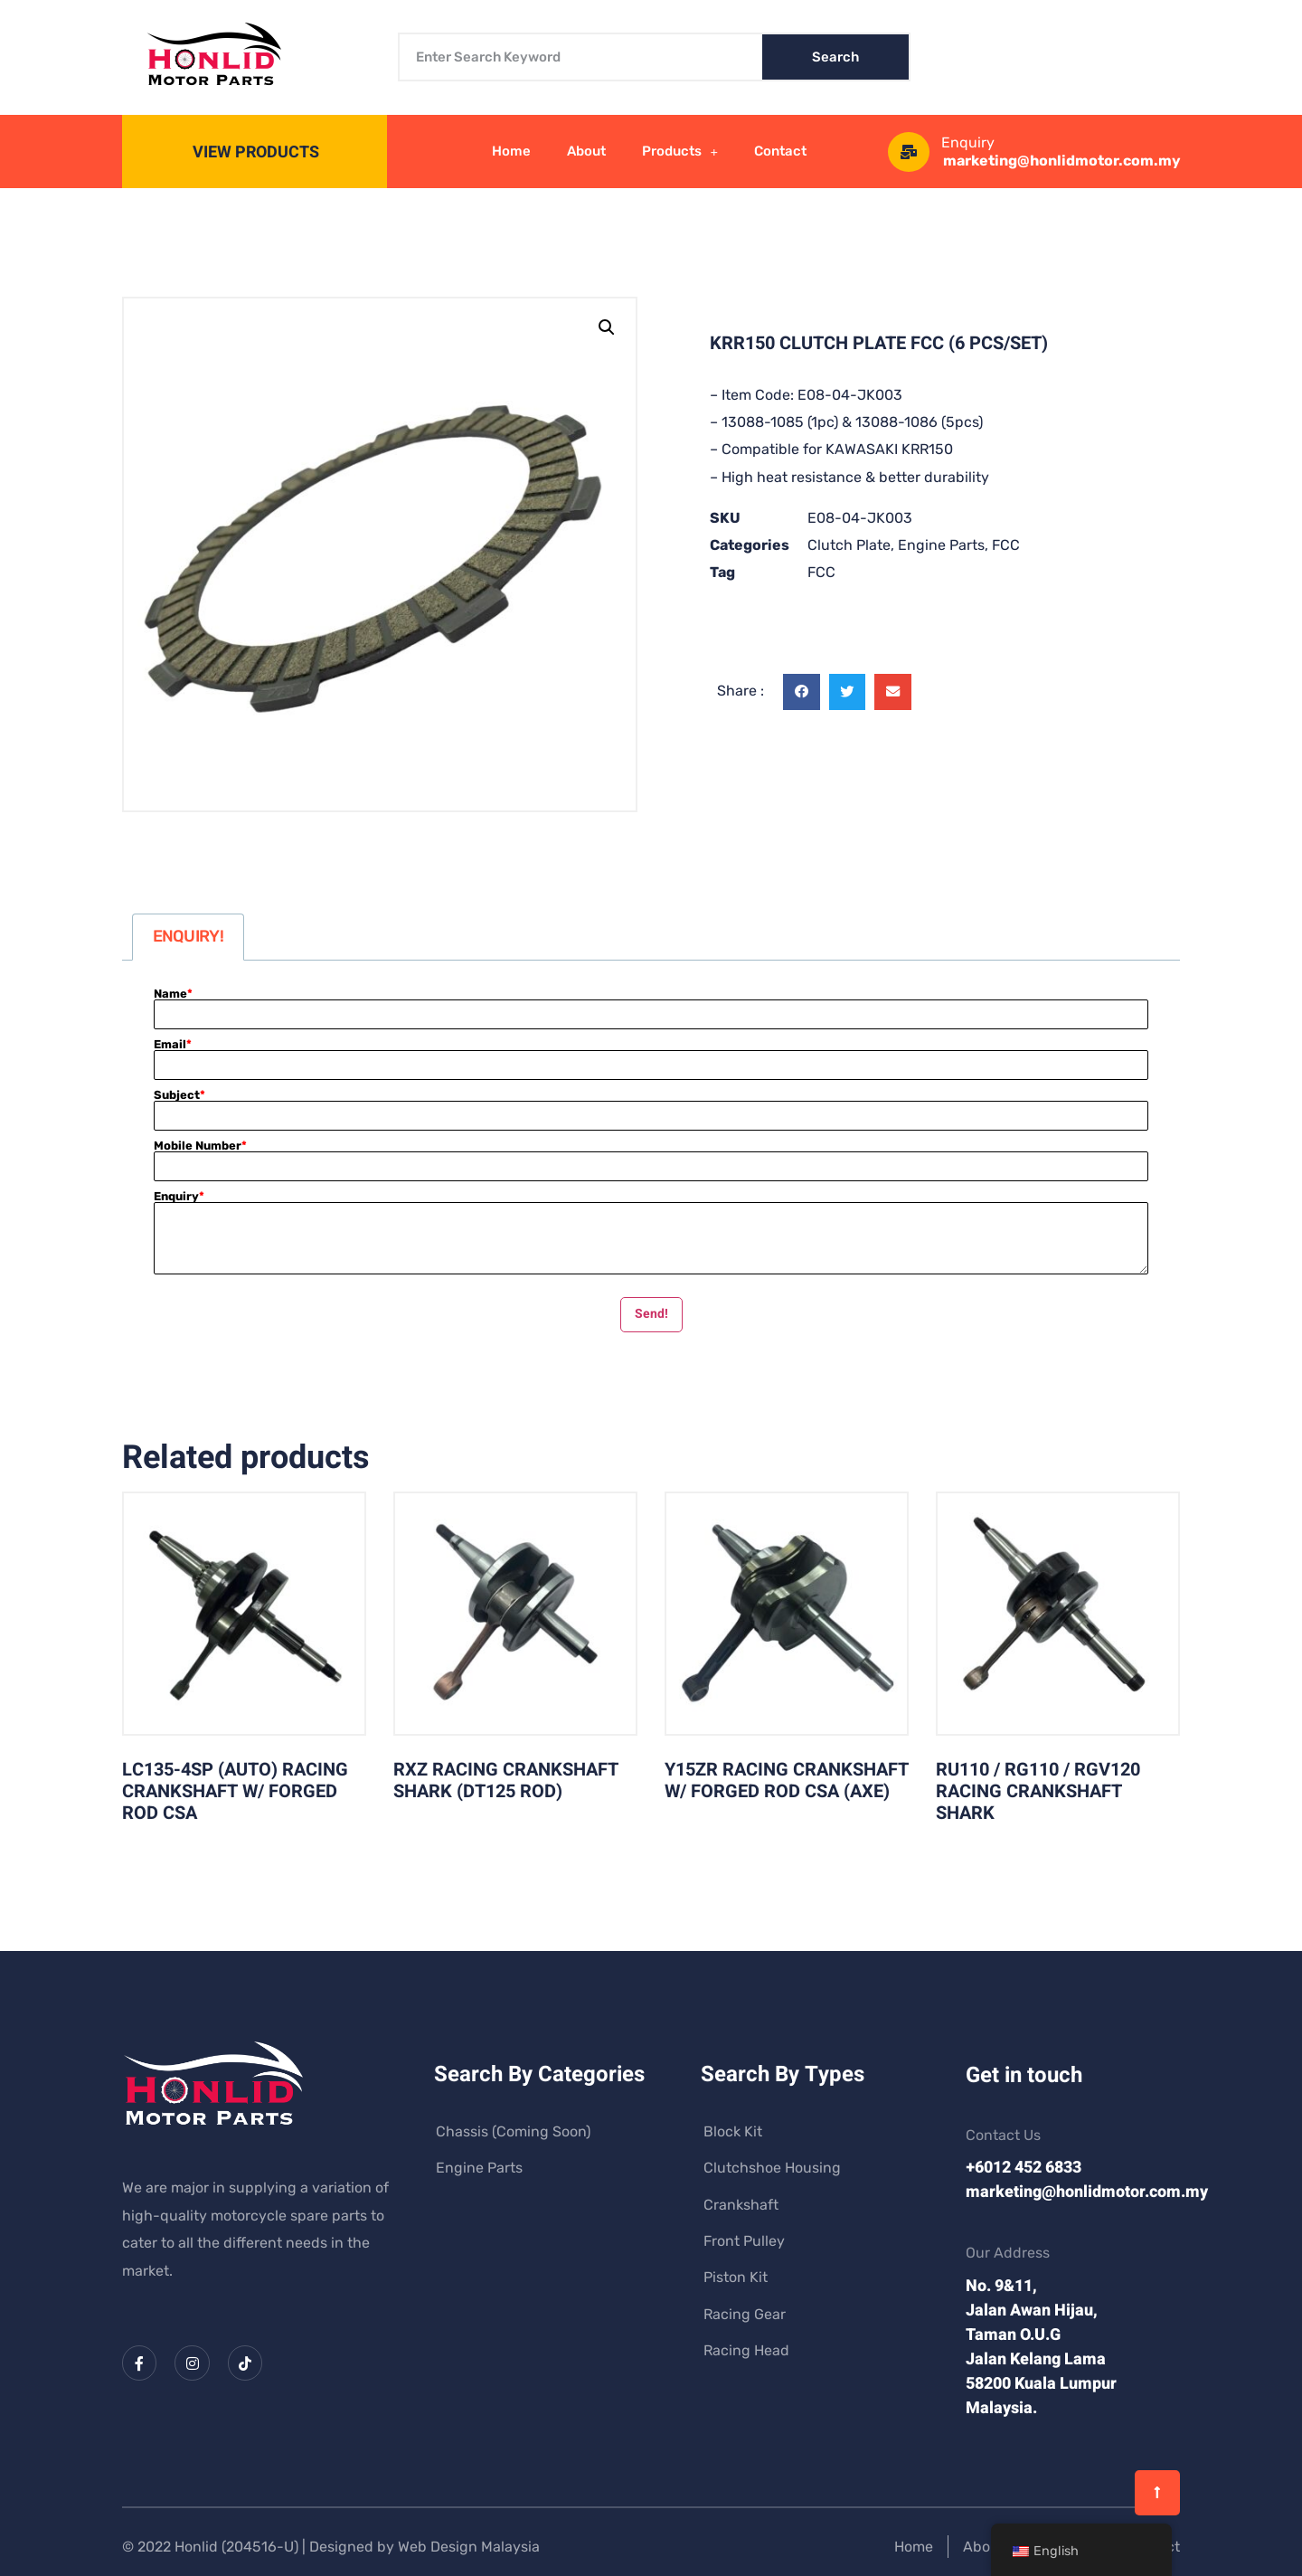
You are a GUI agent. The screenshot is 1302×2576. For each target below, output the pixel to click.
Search (835, 57)
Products (680, 151)
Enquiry (179, 1196)
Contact (780, 151)
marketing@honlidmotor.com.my (1062, 160)
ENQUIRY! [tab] (188, 936)
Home (511, 151)
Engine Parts (941, 545)
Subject (179, 1095)
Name (173, 993)
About (586, 151)
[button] (606, 327)
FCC (1006, 545)
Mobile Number (200, 1145)
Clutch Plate (849, 545)
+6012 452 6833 (1023, 2167)
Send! (651, 1313)
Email (173, 1044)
